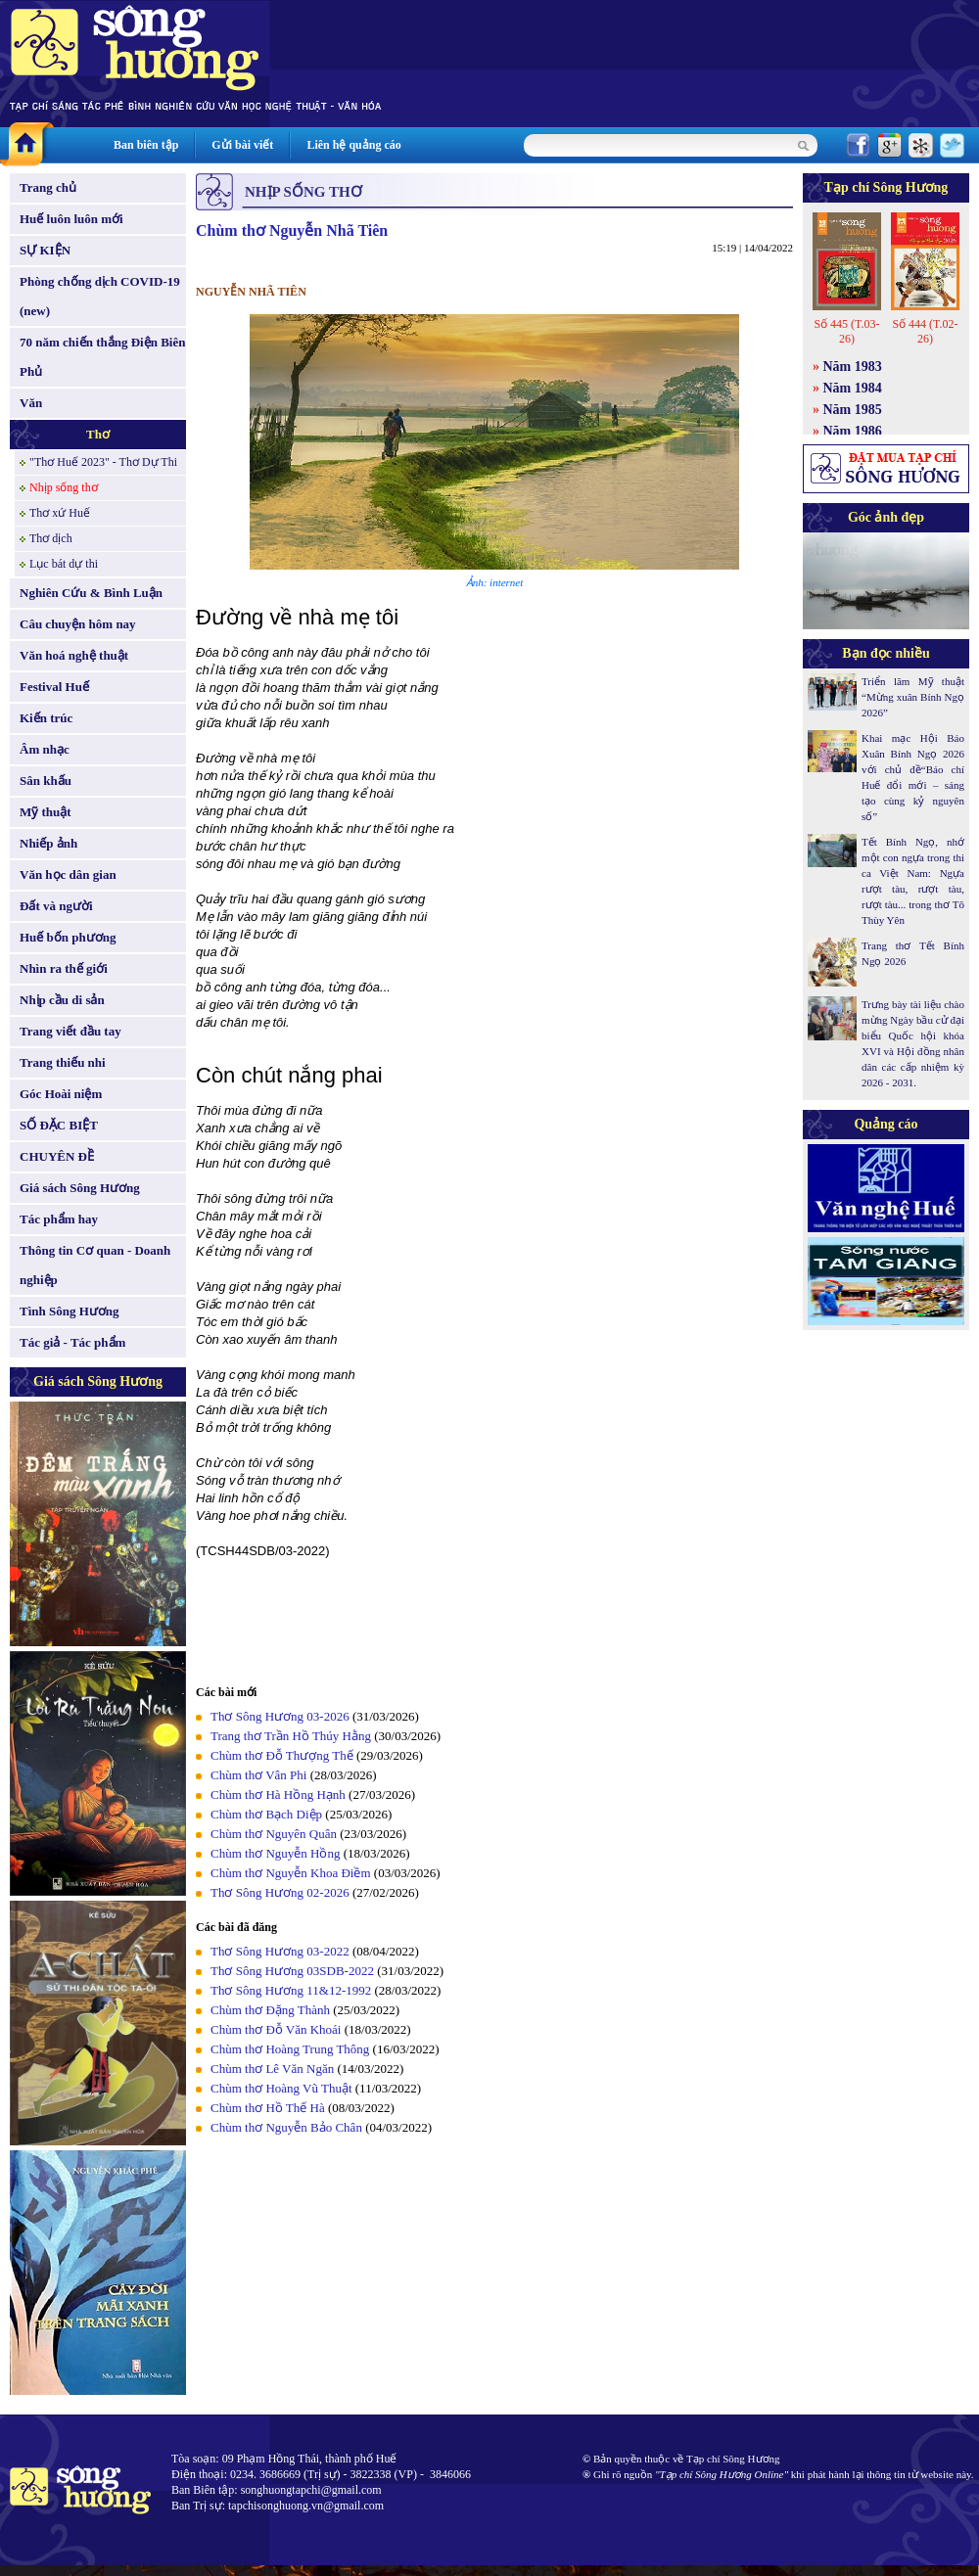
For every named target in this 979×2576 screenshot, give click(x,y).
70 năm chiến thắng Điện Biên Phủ (102, 357)
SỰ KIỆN (45, 250)
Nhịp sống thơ (63, 487)
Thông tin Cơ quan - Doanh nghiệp (95, 1265)
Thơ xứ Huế (59, 513)
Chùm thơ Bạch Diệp (266, 1814)
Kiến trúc (46, 718)
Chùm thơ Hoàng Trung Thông (289, 2049)
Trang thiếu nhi (63, 1062)
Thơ (98, 434)
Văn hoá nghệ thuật (74, 655)
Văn (31, 402)
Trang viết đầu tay (70, 1031)
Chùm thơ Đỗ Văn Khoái (275, 2029)
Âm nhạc (45, 749)
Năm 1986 (852, 431)
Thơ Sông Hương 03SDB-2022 (292, 1970)
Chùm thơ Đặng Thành (270, 2009)
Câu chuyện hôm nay (78, 624)
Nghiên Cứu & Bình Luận (91, 592)
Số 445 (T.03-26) (846, 331)
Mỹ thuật (45, 812)
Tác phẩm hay (59, 1219)
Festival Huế (54, 686)
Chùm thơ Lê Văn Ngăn (272, 2068)
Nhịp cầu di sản (62, 999)
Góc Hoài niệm (61, 1093)
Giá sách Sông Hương (80, 1187)
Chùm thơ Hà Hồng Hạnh (278, 1794)
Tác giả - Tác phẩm (72, 1342)
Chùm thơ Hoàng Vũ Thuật (281, 2088)
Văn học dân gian (68, 874)
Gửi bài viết (242, 145)
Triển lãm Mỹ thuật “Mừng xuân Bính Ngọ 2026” (913, 696)
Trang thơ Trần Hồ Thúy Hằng (290, 1735)
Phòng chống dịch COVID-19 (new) (100, 296)
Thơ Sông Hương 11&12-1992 (290, 1990)
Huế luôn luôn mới (71, 218)
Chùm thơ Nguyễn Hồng (275, 1853)
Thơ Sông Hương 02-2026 (280, 1892)
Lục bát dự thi (63, 564)
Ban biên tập (146, 145)
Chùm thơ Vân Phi (258, 1775)
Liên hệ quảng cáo (353, 145)
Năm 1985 (852, 409)
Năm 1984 (852, 388)
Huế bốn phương (68, 937)
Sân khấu (45, 780)
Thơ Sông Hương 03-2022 (280, 1951)
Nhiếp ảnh (48, 843)
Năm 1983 (852, 366)
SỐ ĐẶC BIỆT (59, 1125)
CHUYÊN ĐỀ (57, 1156)
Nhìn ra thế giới (64, 968)
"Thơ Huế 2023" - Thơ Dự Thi (103, 462)
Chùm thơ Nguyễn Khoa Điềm (290, 1872)
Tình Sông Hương (69, 1311)
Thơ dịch (50, 538)
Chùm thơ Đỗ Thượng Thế (281, 1755)
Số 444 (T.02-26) (924, 331)
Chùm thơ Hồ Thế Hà (267, 2107)
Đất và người (56, 905)
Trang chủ (48, 187)
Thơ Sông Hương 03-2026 (280, 1716)
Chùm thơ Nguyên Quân (273, 1833)
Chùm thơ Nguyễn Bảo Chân (286, 2127)
